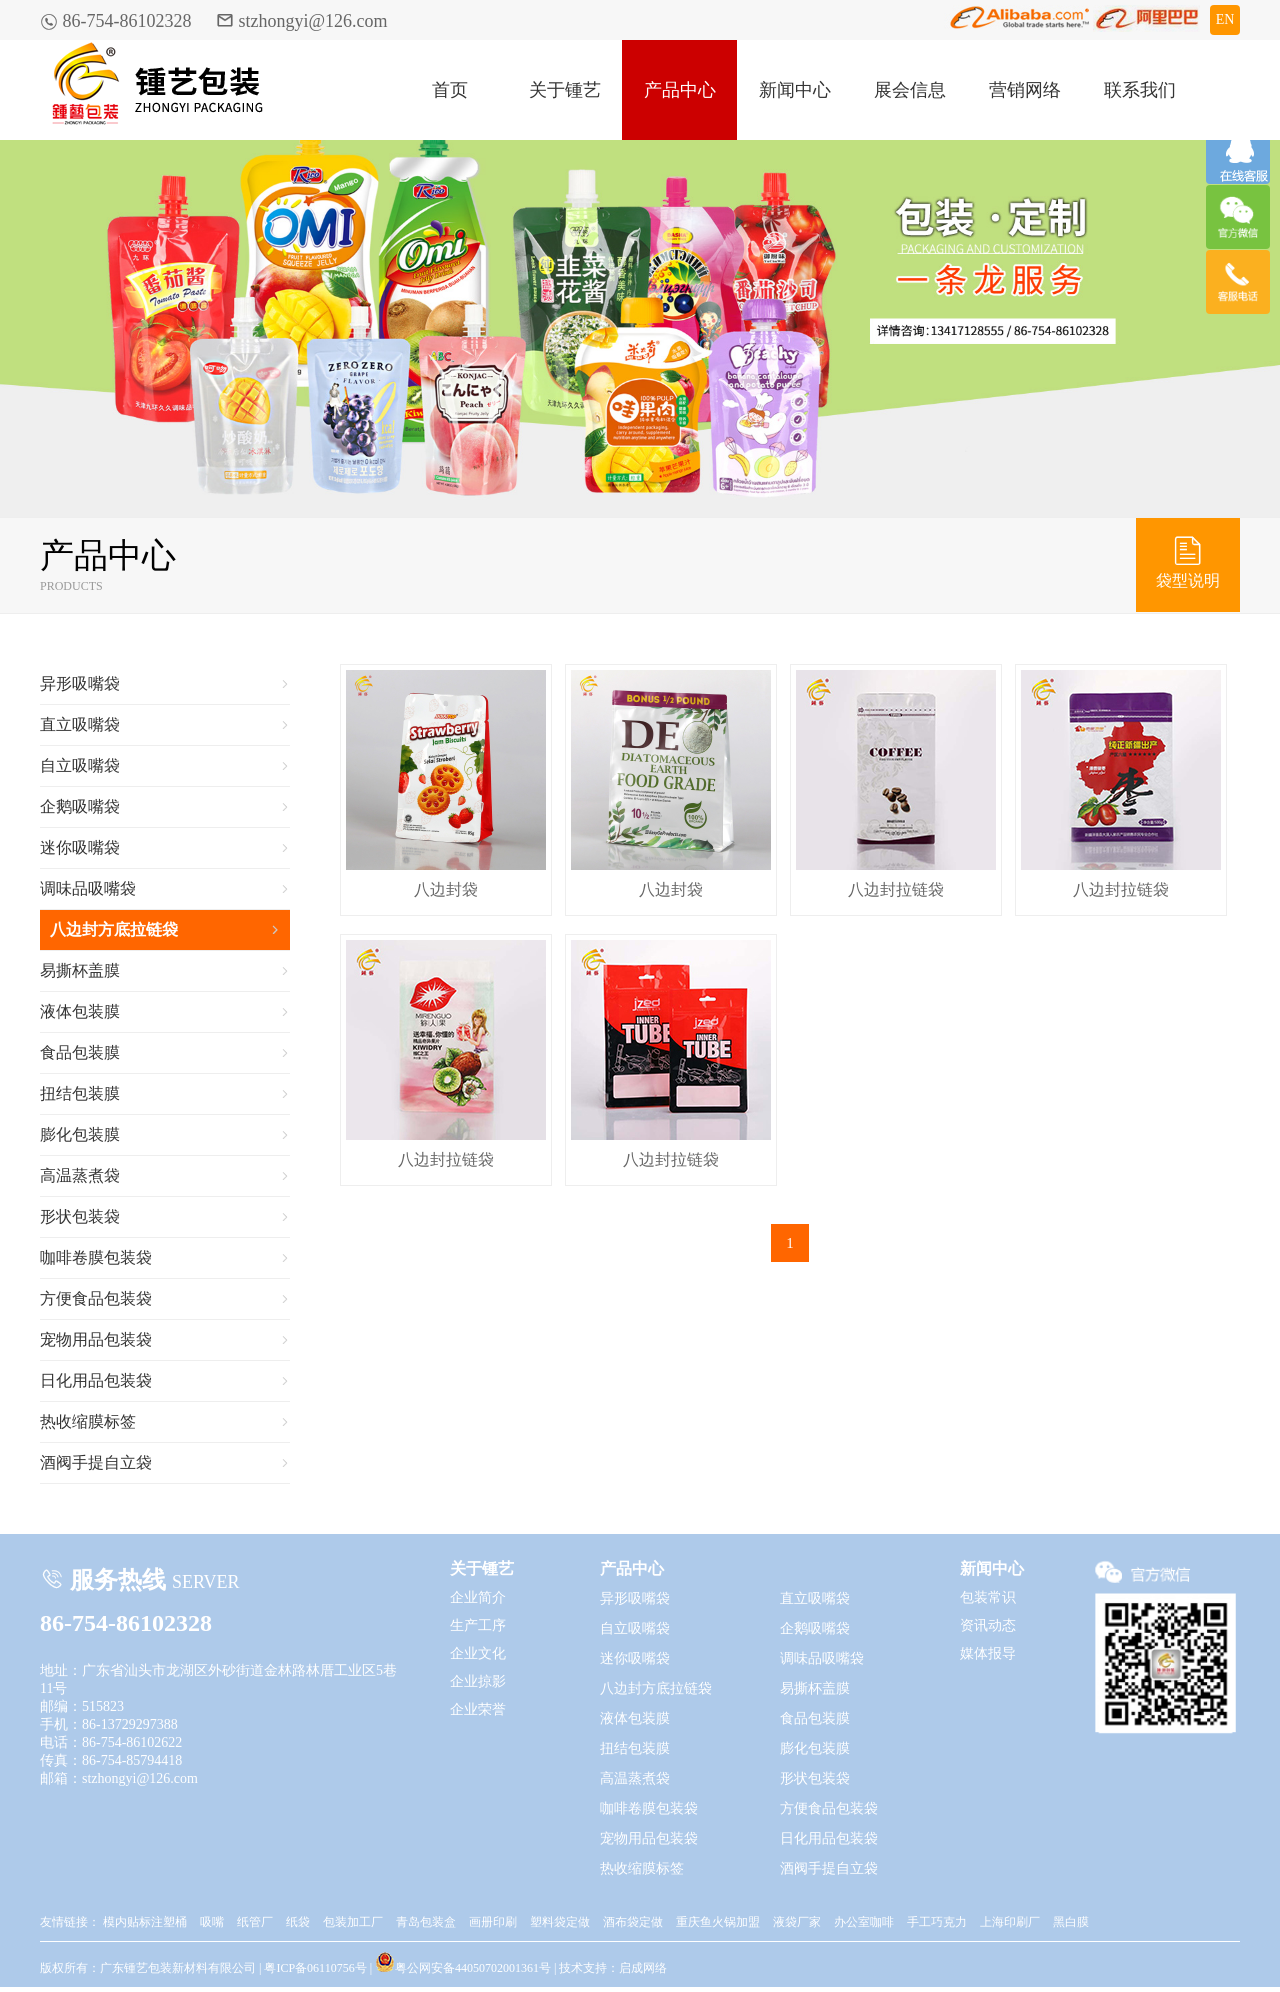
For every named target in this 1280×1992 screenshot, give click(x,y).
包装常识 (988, 1597)
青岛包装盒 (426, 1922)
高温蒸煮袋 (165, 1176)
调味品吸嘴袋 (165, 889)
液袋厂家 (797, 1922)
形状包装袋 (165, 1217)
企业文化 (478, 1653)
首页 (450, 90)
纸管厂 (255, 1922)
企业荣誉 (478, 1709)
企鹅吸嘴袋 (165, 807)
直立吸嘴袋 (165, 725)
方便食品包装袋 (165, 1299)
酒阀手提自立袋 (165, 1463)
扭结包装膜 (165, 1094)
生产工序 (478, 1625)
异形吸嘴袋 (165, 684)
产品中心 (680, 90)
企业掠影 (478, 1681)
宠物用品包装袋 (165, 1340)
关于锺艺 (565, 90)
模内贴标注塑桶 (145, 1922)
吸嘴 (212, 1922)
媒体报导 (988, 1653)
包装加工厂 (353, 1922)
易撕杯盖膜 (165, 971)
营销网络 (1025, 90)
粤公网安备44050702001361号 (463, 1962)
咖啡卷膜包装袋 (165, 1258)
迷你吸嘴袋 (165, 848)
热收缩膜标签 (165, 1422)
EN (1225, 19)
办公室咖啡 (864, 1922)
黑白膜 (1071, 1922)
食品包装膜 (165, 1053)
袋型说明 (1188, 561)
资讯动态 (988, 1625)
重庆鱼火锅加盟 (718, 1922)
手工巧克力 (937, 1922)
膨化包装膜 (165, 1135)
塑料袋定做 (560, 1922)
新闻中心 (795, 90)
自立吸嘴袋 (165, 766)
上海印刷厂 (1010, 1922)
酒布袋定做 (633, 1922)
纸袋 (298, 1922)
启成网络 (643, 1968)
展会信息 (910, 90)
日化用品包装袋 (165, 1381)
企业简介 (478, 1597)
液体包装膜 (165, 1012)
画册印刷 (493, 1922)
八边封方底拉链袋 (165, 930)
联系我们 (1140, 90)
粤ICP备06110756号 (315, 1968)
